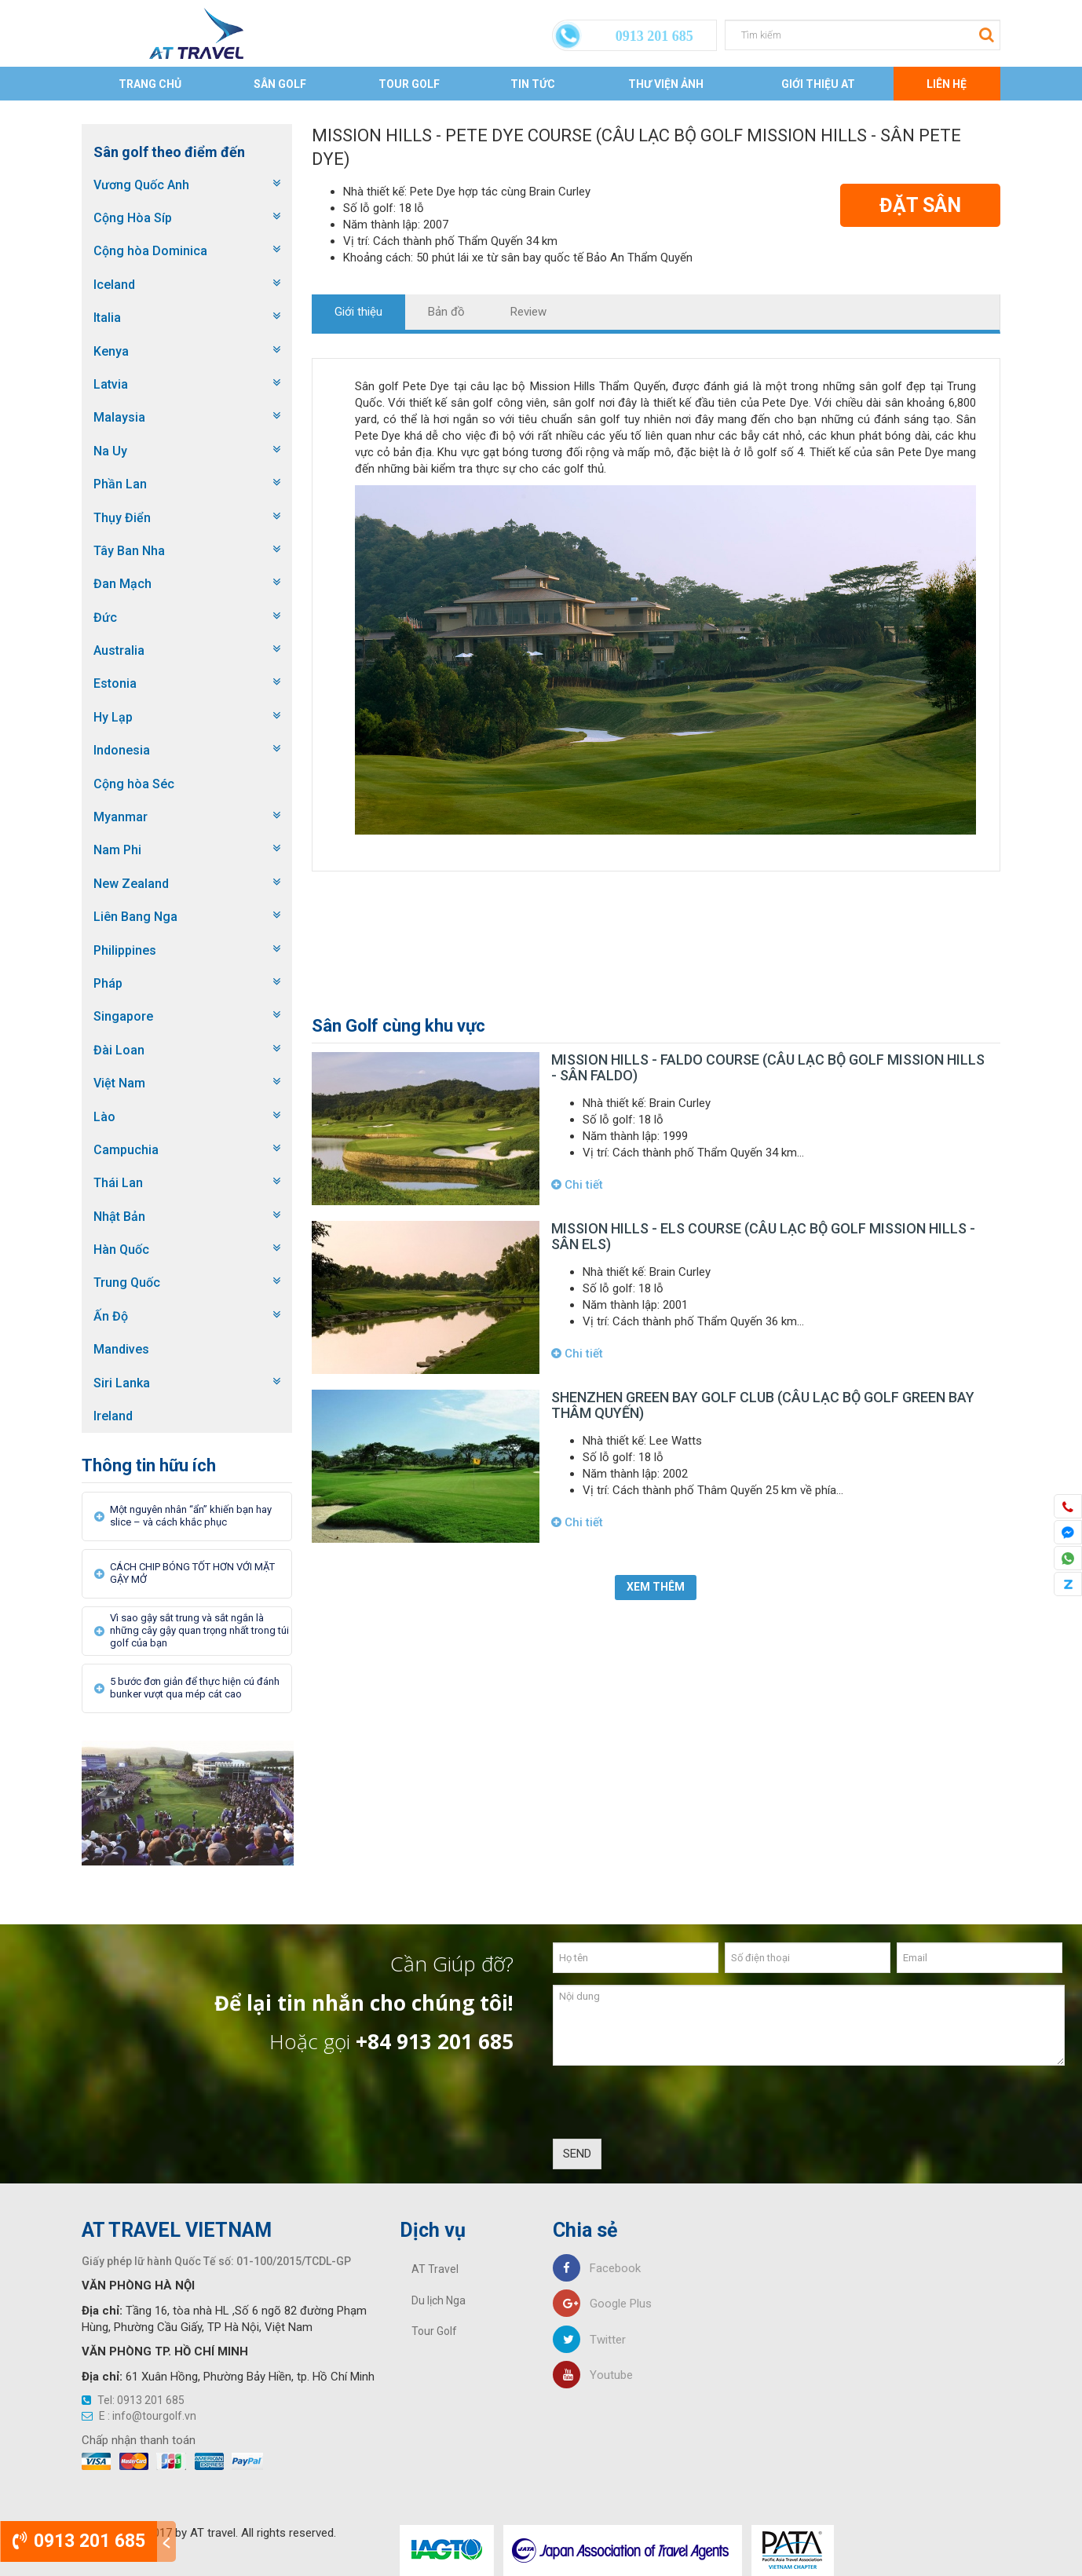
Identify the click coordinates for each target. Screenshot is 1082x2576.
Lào (104, 1116)
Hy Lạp (113, 717)
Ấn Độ (110, 1316)
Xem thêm (656, 1586)
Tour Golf (409, 84)
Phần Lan (120, 484)
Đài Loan (118, 1050)
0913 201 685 (79, 2541)
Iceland (114, 284)
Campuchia (126, 1149)
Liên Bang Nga (135, 916)
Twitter (589, 2340)
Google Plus (602, 2303)
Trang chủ (150, 84)
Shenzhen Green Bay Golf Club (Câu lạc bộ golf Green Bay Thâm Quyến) (762, 1405)
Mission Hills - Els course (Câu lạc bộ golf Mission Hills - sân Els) (763, 1236)
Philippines (124, 950)
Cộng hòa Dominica (150, 250)
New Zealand (131, 883)
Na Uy (110, 451)
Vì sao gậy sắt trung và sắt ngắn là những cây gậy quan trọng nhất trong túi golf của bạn (199, 1630)
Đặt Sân (920, 205)
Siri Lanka (121, 1383)
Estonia (115, 683)
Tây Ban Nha (129, 550)
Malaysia (119, 417)
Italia (107, 317)
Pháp (107, 983)
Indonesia (121, 750)
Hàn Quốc (121, 1249)
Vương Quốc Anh (141, 184)
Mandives (121, 1349)
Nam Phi (117, 849)
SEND (577, 2154)
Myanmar (120, 816)
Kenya (111, 351)
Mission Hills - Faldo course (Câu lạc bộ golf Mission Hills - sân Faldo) (768, 1067)
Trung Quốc (126, 1282)
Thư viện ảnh (666, 84)
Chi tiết (577, 1185)
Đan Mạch (122, 583)
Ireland (113, 1416)
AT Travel (435, 2269)
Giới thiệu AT (818, 84)
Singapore (123, 1016)
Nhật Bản (119, 1216)
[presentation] (672, 2108)
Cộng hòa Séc (133, 783)
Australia (118, 650)
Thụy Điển (122, 517)
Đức (105, 617)
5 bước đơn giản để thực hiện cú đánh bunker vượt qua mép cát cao (195, 1687)
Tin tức (532, 84)
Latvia (110, 384)
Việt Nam (119, 1083)
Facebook (597, 2268)
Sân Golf (280, 84)
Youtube (593, 2375)
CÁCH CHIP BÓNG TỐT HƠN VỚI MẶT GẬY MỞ (192, 1573)
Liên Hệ (947, 84)
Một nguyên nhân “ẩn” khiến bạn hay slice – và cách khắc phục (191, 1516)
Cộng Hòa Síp (132, 217)
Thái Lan (118, 1182)
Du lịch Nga (438, 2300)
